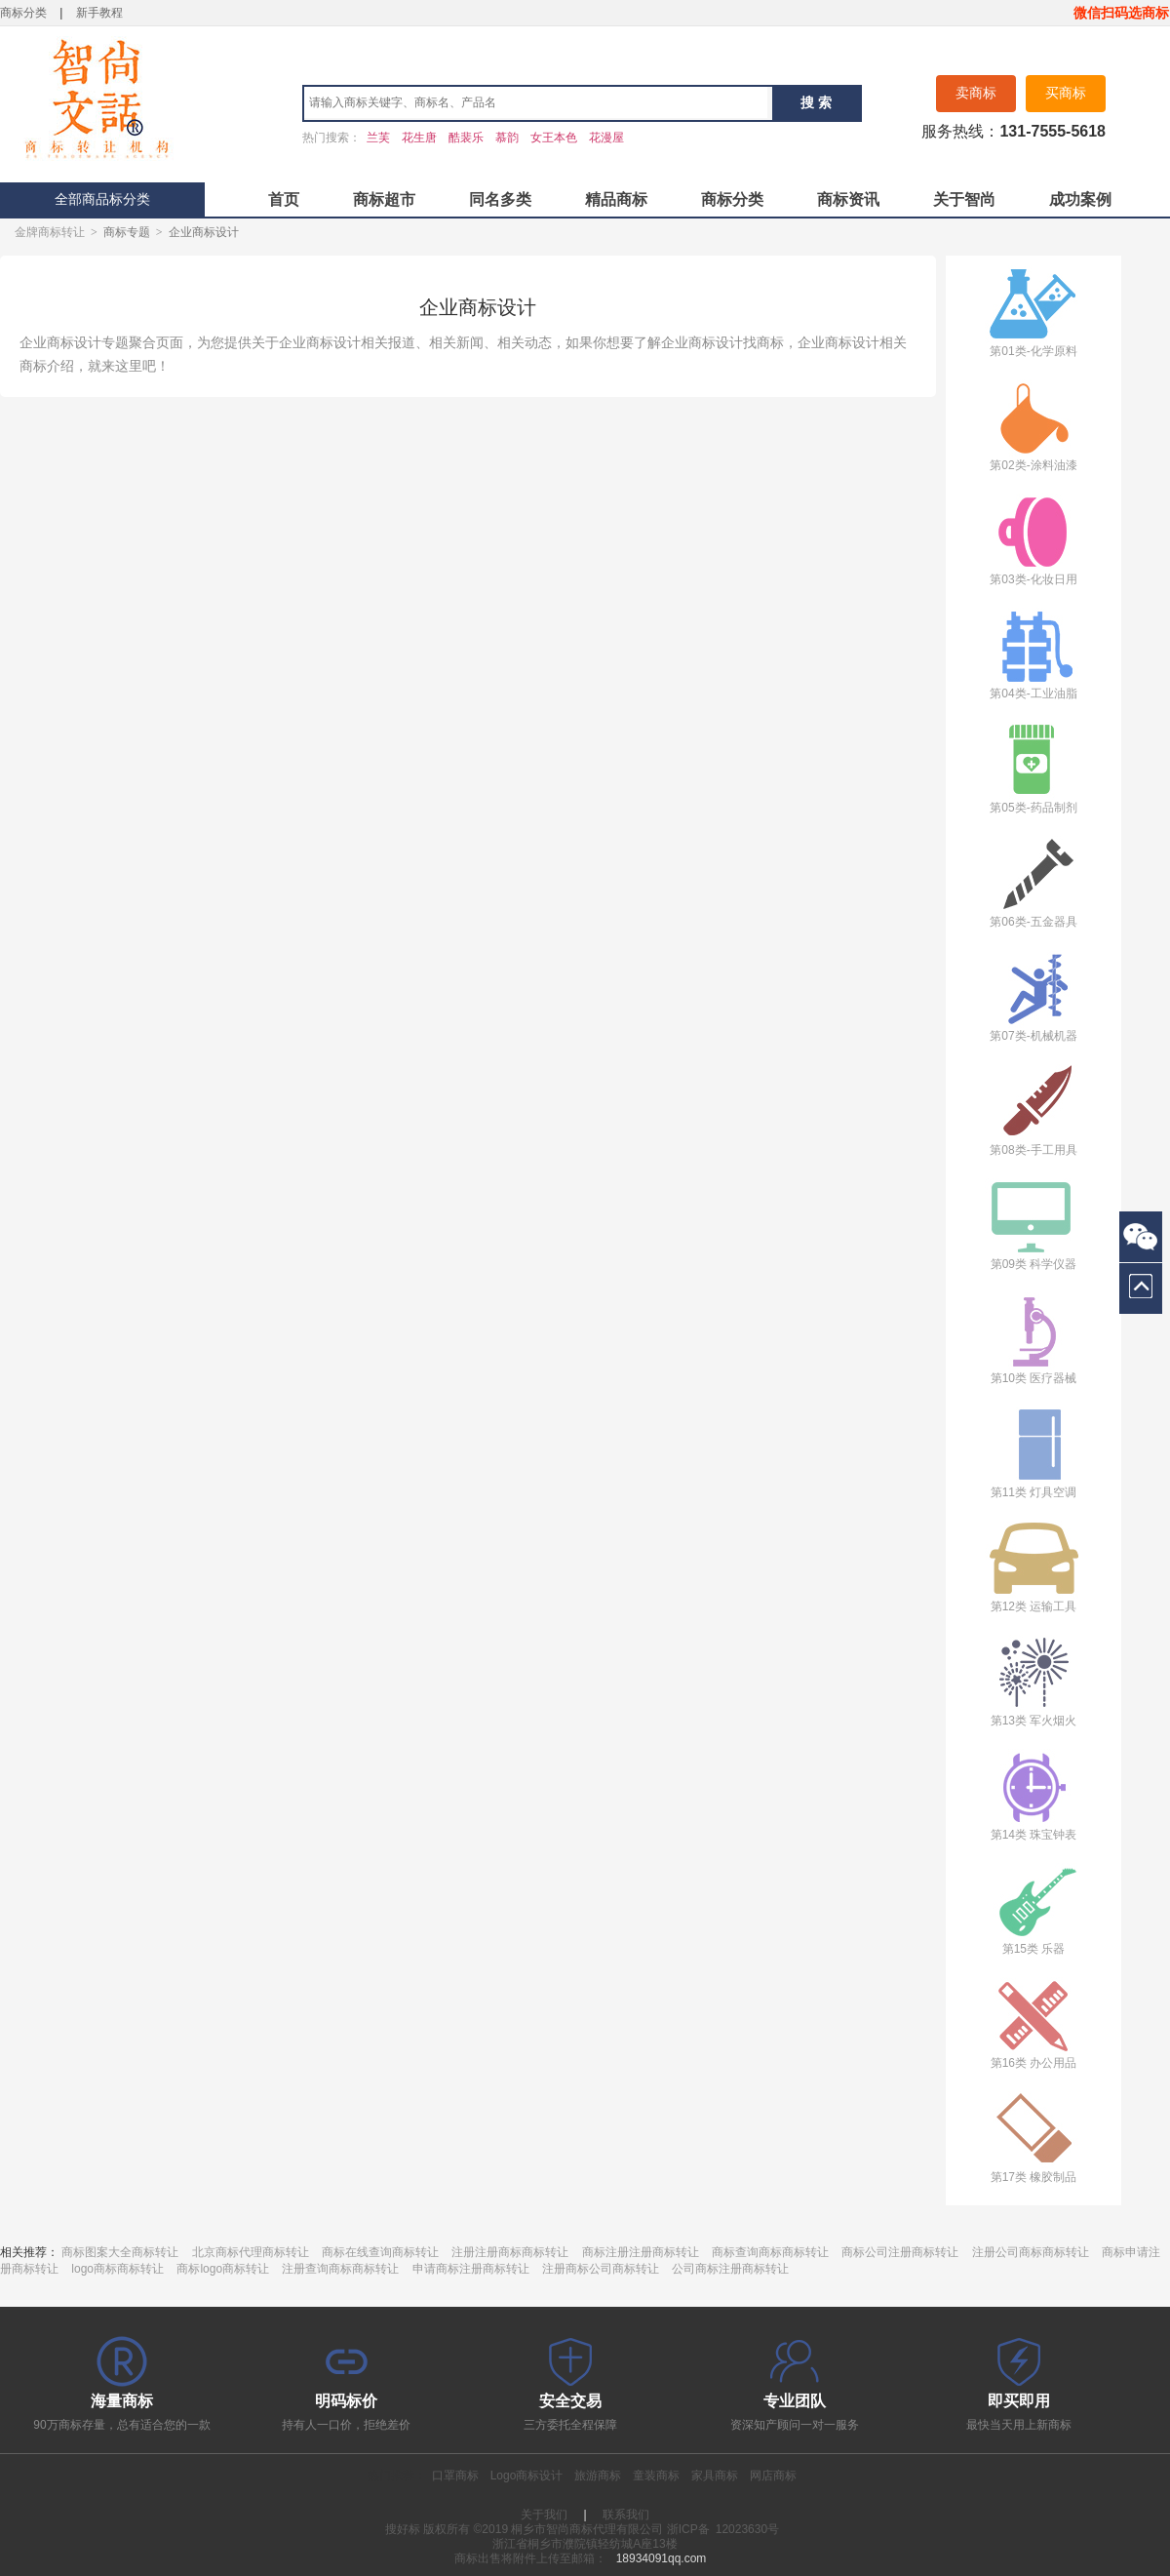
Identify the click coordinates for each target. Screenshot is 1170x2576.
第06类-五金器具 (1033, 882)
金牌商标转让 (50, 232)
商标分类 (23, 13)
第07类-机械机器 (1033, 996)
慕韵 (507, 137)
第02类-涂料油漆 (1033, 425)
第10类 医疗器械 (1033, 1338)
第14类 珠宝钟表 (1033, 1795)
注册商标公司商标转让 (600, 2269)
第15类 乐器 (1033, 1909)
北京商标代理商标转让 (250, 2252)
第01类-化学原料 (1033, 311)
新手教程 (99, 13)
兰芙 (378, 137)
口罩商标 (455, 2475)
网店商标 (773, 2475)
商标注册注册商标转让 (640, 2252)
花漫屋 (606, 137)
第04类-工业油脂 (1033, 654)
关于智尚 (964, 199)
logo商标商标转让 (117, 2269)
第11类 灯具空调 (1033, 1453)
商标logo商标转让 (222, 2269)
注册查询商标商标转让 (340, 2269)
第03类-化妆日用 (1033, 540)
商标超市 (384, 199)
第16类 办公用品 (1033, 2023)
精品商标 (616, 199)
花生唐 (419, 137)
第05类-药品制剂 (1033, 768)
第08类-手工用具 (1033, 1110)
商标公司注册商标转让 (899, 2252)
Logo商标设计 (527, 2475)
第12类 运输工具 (1033, 1567)
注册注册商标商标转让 (509, 2252)
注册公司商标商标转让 (1030, 2252)
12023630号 (747, 2529)
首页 (283, 199)
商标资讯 (848, 199)
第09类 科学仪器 (1033, 1224)
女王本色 (553, 137)
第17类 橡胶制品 (1033, 2137)
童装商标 (656, 2475)
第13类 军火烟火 (1033, 1681)
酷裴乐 (466, 137)
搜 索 (816, 102)
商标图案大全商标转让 (119, 2252)
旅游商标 (597, 2475)
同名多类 (500, 199)
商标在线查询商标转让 (380, 2252)
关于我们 (544, 2514)
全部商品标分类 (102, 199)
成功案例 (1080, 199)
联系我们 (626, 2514)
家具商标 (714, 2475)
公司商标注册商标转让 (730, 2269)
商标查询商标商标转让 (770, 2252)
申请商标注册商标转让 (470, 2269)
